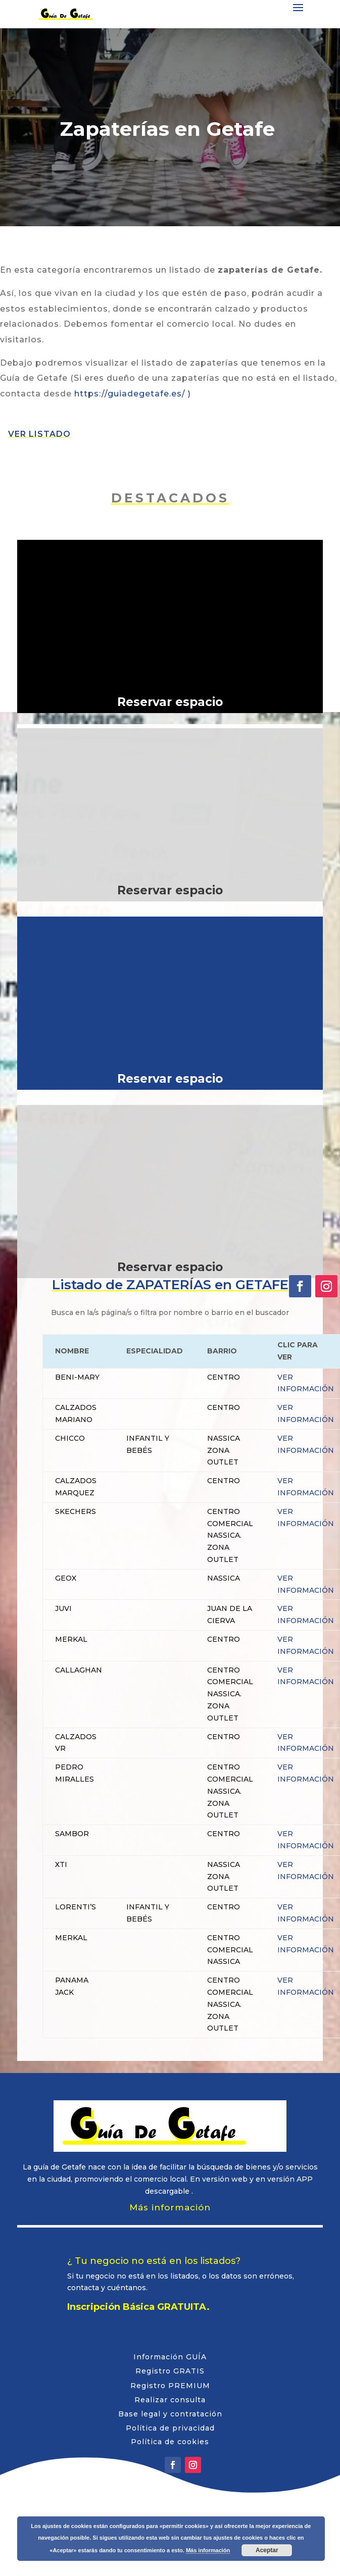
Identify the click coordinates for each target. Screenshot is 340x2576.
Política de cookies (170, 2441)
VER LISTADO (39, 434)
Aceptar (267, 2550)
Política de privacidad (170, 2428)
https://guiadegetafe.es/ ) (132, 393)
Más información (170, 2207)
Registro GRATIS (170, 2371)
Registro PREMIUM (170, 2385)
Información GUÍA (170, 2356)
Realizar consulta (170, 2399)
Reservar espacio (170, 702)
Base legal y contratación (170, 2413)
